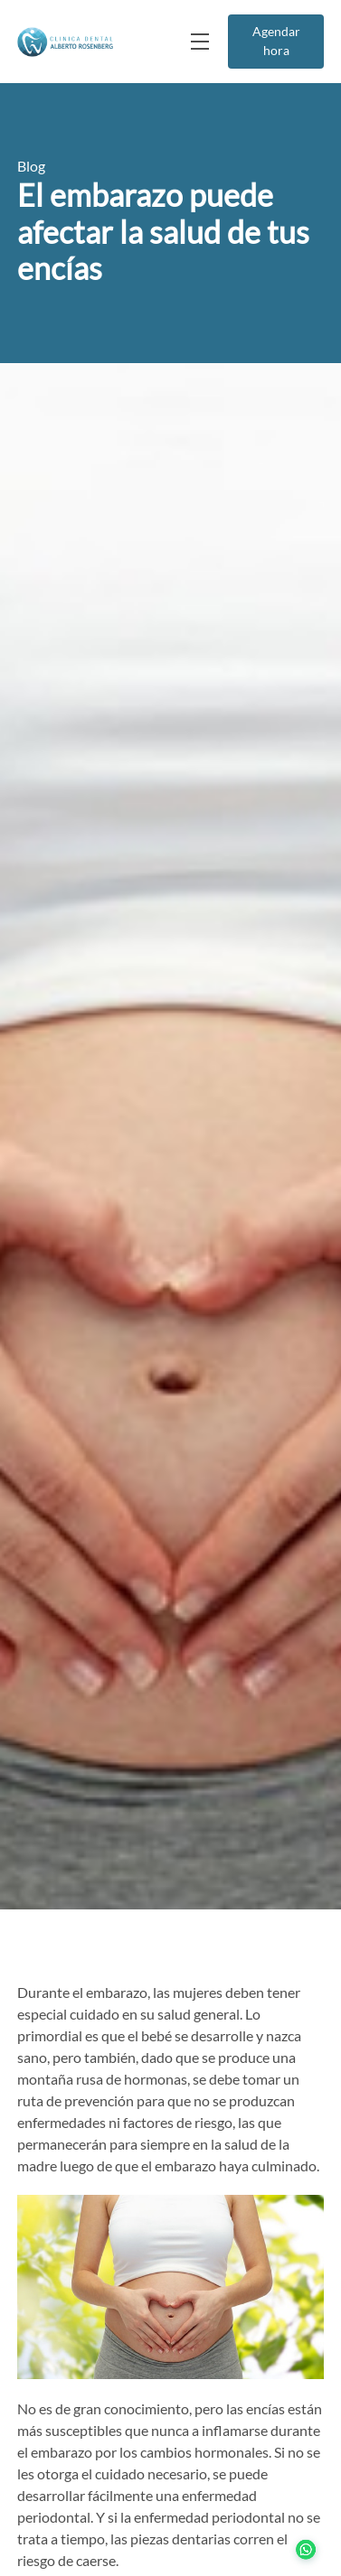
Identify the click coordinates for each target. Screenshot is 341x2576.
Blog (31, 165)
